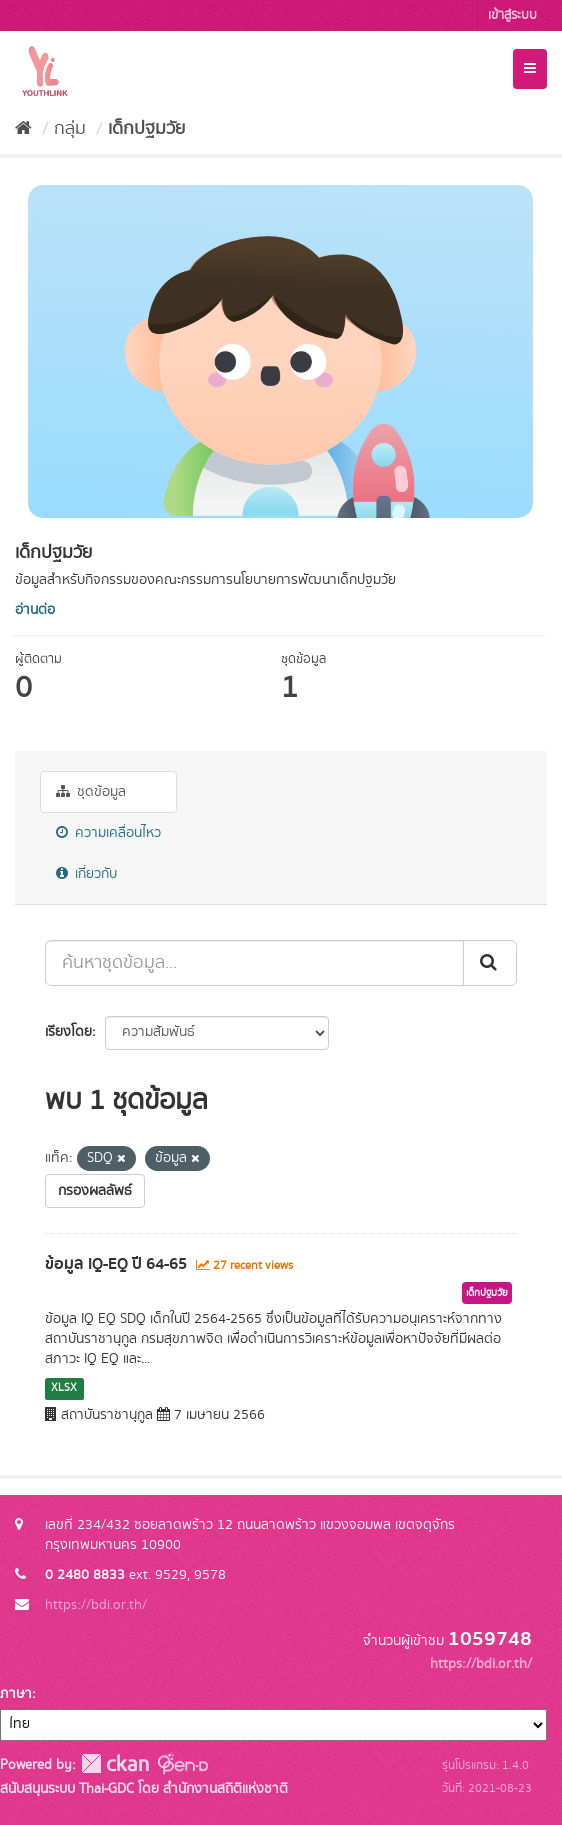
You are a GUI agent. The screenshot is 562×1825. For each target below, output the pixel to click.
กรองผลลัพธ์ (95, 1191)
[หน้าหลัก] (23, 129)
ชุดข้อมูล (91, 792)
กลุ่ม (70, 129)
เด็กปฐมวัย (146, 129)
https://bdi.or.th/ (96, 1605)
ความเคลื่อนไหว (108, 833)
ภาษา (16, 1694)
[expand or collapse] (530, 69)
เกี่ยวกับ (86, 874)
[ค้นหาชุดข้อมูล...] (254, 963)
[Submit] (490, 963)
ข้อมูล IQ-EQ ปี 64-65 (116, 1264)
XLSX (64, 1388)
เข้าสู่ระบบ (512, 15)
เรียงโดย (68, 1032)
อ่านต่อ (35, 610)
